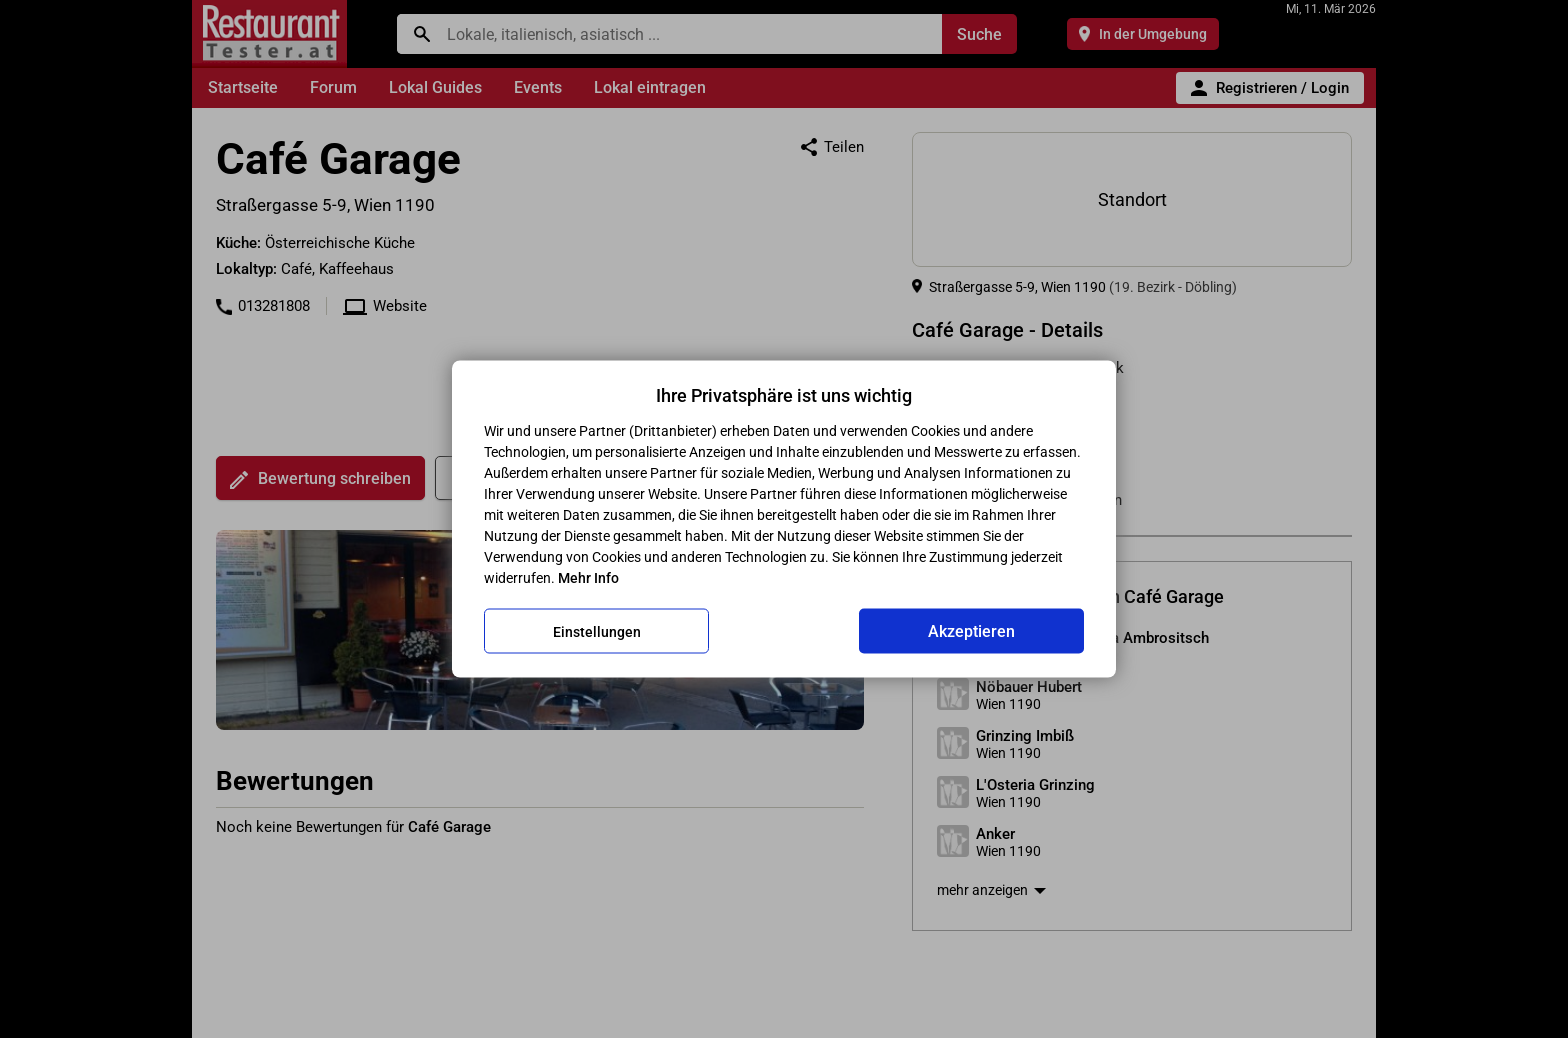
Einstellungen (597, 631)
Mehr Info (588, 578)
